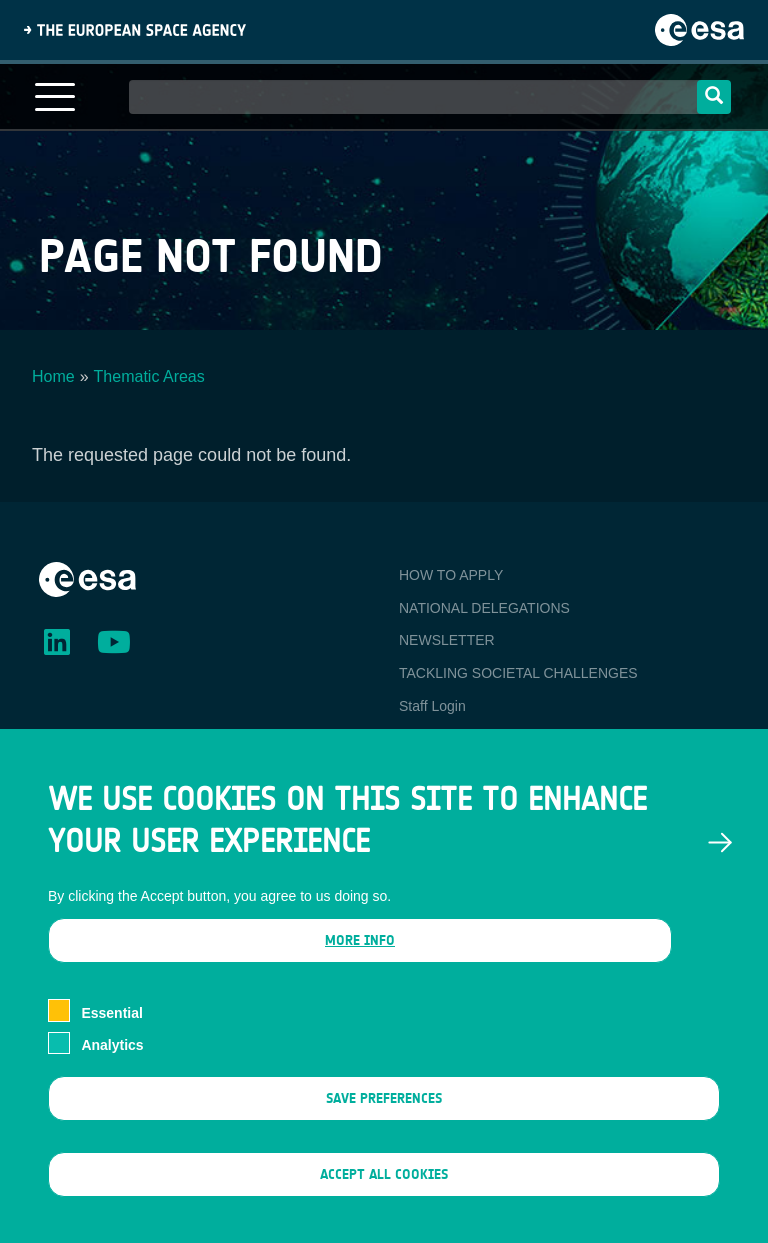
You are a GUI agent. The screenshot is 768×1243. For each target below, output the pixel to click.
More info (360, 978)
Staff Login (432, 706)
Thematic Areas (149, 376)
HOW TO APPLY (451, 575)
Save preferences (384, 1136)
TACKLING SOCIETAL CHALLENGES (518, 673)
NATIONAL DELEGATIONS (484, 608)
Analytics (112, 1083)
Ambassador (438, 739)
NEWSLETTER (447, 640)
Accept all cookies (384, 1212)
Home (53, 376)
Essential (111, 1050)
